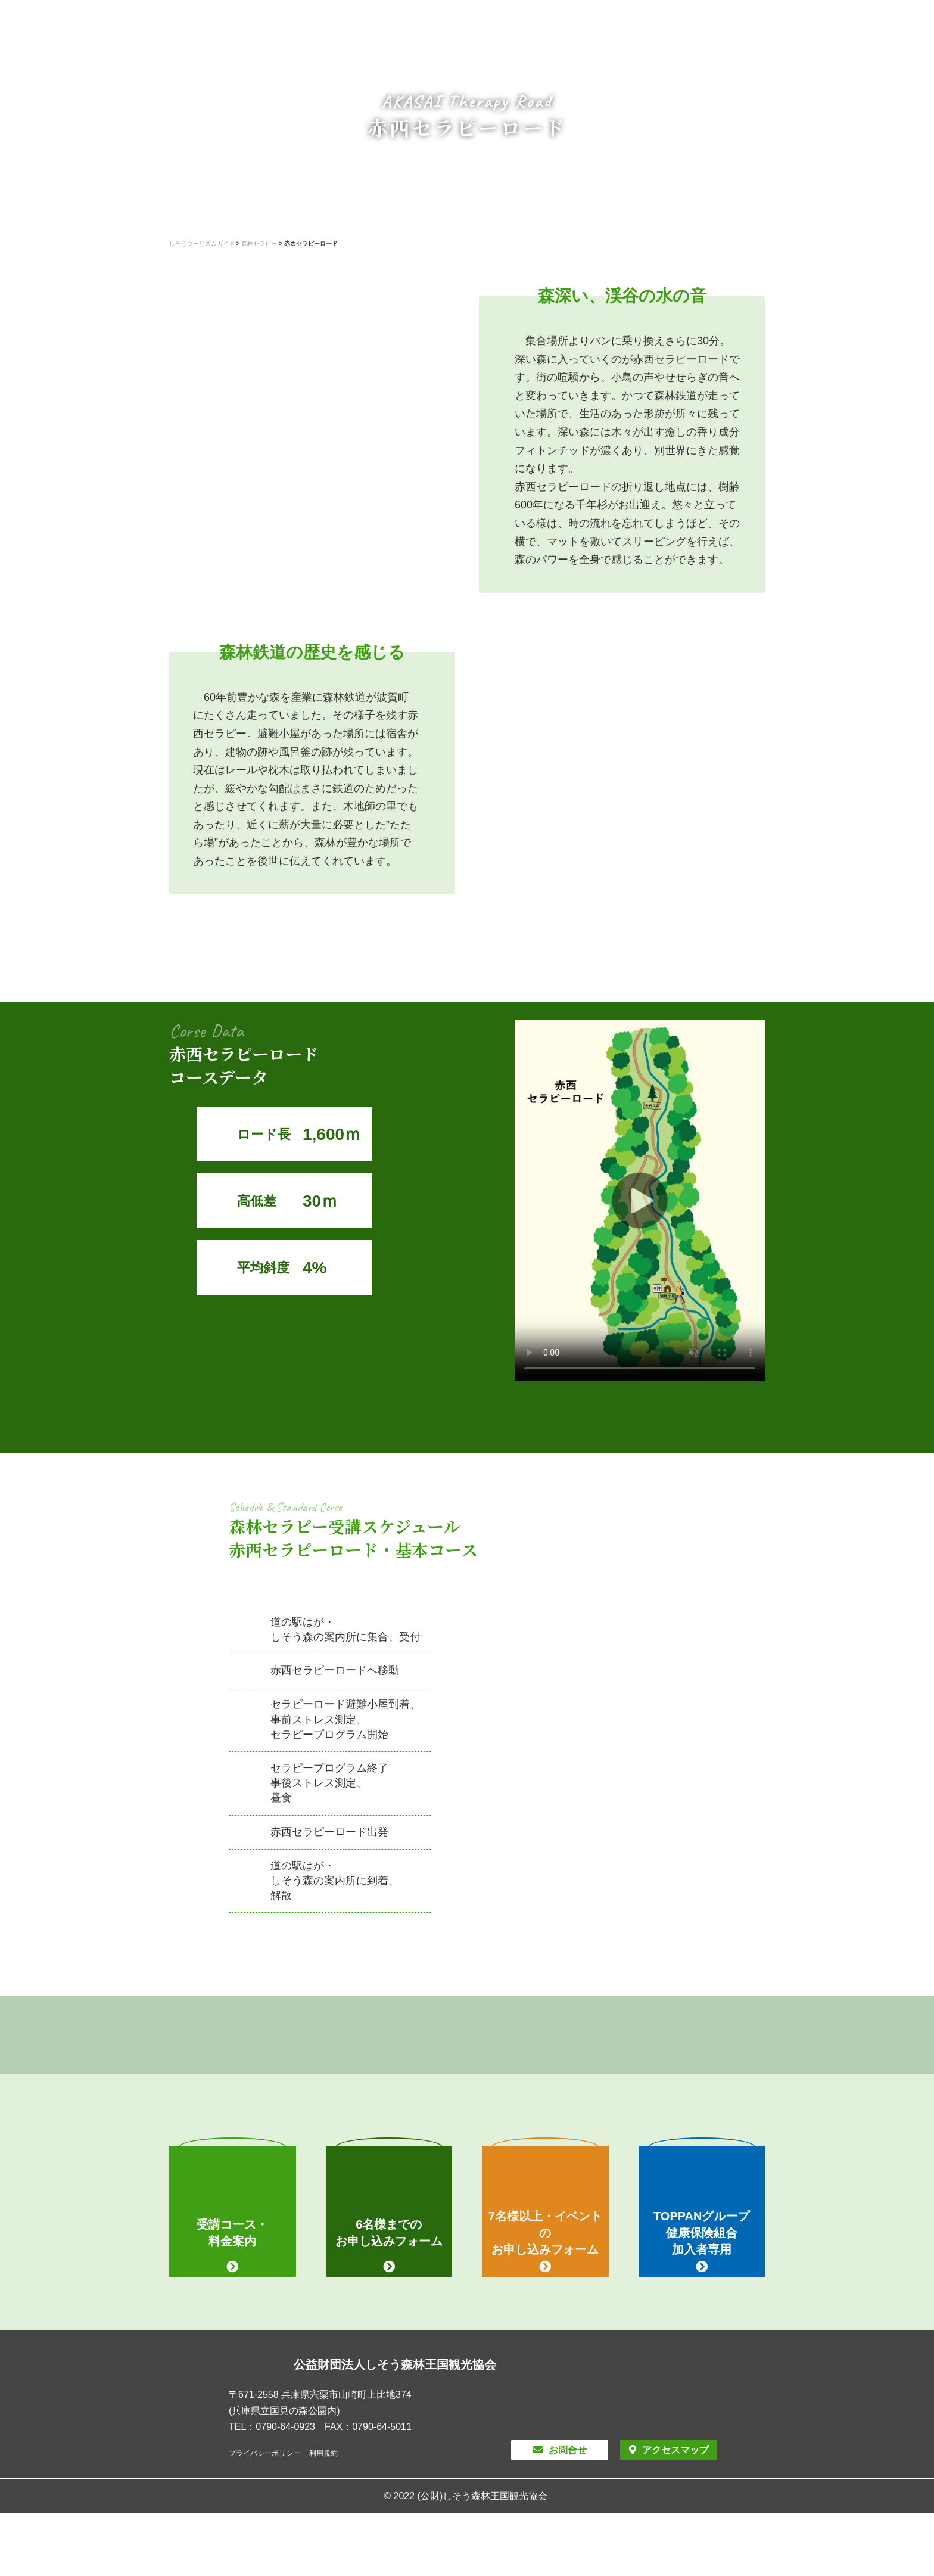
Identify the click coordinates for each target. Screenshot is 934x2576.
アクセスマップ (675, 2450)
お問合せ (568, 2450)
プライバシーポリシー (264, 2453)
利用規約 (323, 2453)
